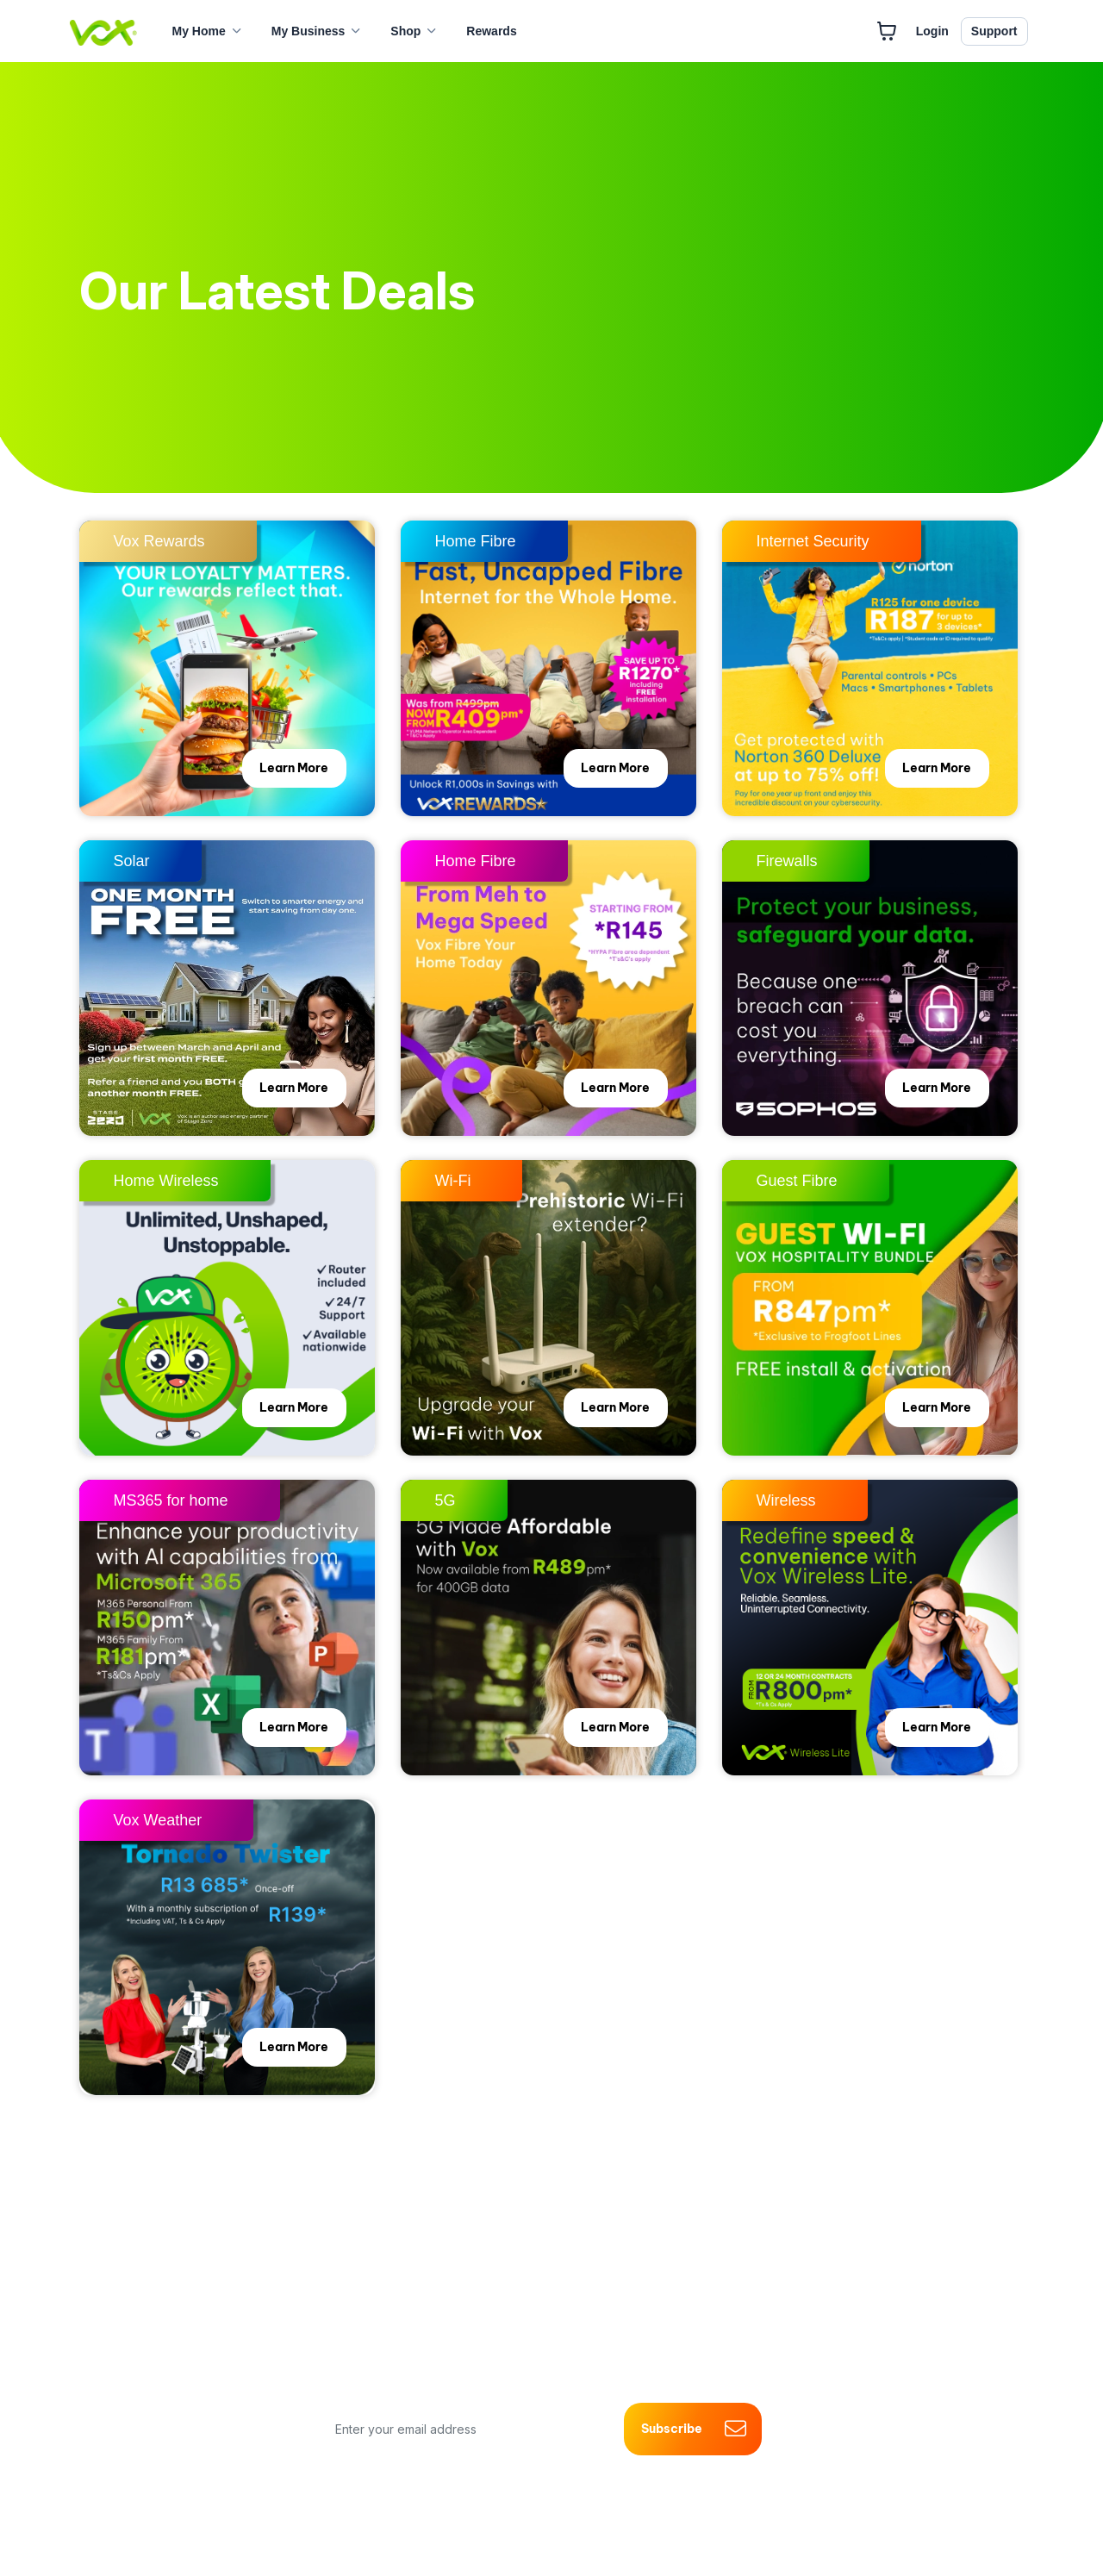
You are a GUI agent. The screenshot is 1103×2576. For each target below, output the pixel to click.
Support (994, 31)
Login (932, 31)
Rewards (491, 31)
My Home (199, 31)
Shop (405, 31)
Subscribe (693, 2429)
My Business (308, 31)
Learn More (291, 769)
